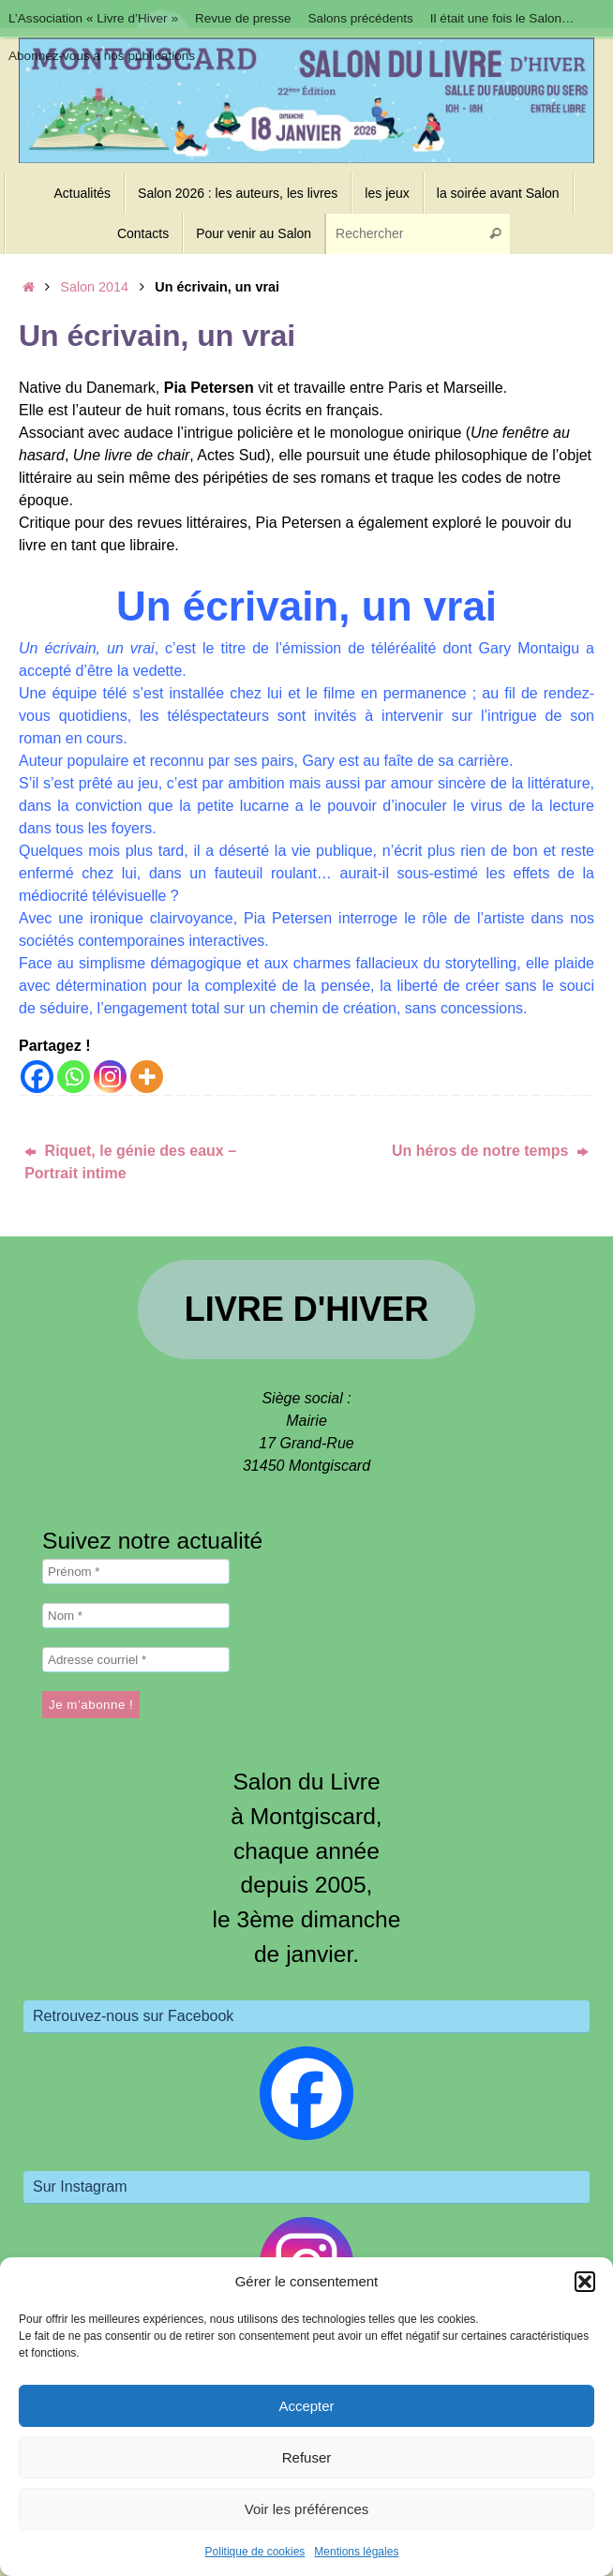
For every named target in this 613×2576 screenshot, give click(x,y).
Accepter (306, 2406)
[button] (585, 2281)
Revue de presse (243, 18)
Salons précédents (361, 18)
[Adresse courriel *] (136, 1659)
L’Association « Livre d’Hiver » (93, 18)
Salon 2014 (94, 286)
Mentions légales (356, 2551)
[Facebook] (37, 1076)
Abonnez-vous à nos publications (102, 56)
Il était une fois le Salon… (503, 18)
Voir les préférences (307, 2509)
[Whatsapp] (73, 1076)
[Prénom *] (136, 1571)
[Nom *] (136, 1615)
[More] (146, 1076)
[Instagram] (110, 1076)
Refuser (307, 2457)
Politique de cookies (255, 2551)
